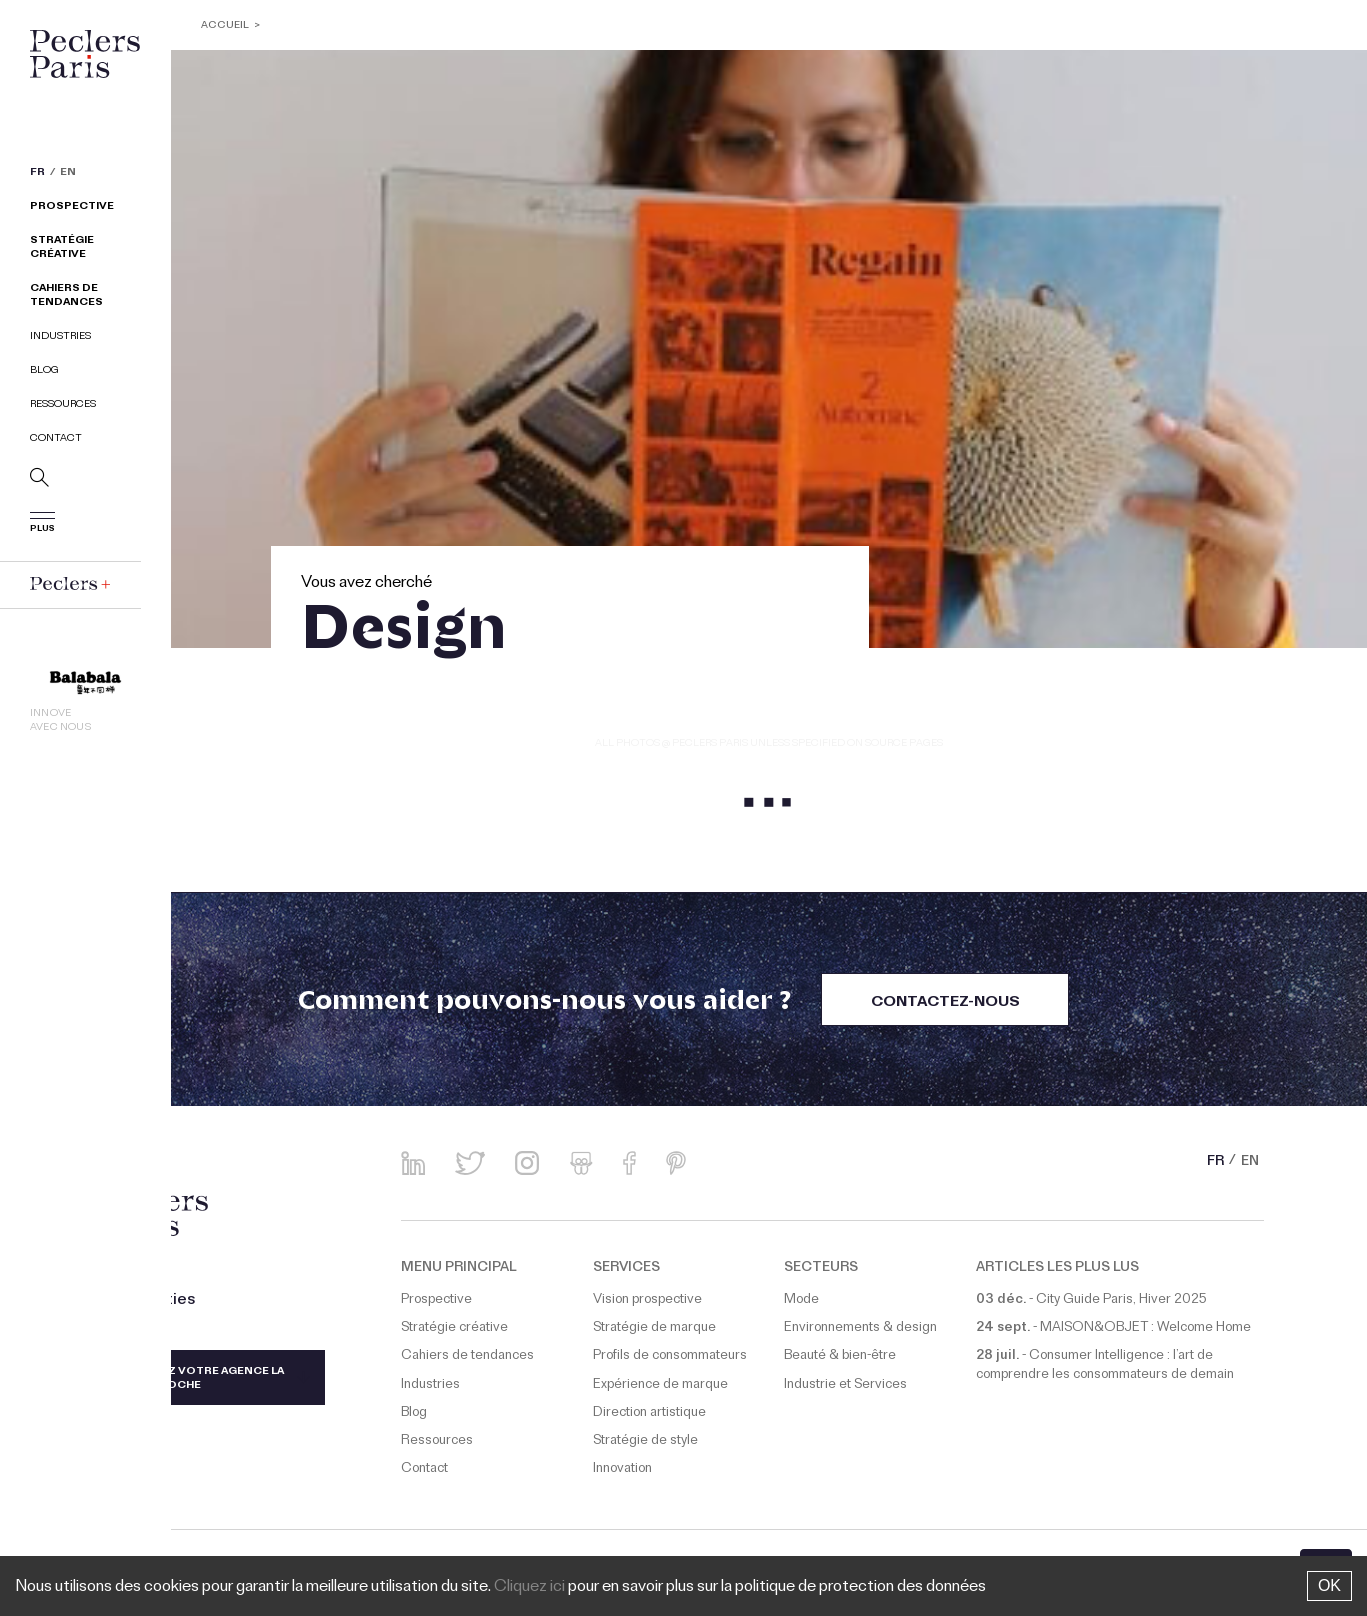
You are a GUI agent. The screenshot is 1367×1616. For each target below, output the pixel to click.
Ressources (63, 405)
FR (37, 174)
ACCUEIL (225, 26)
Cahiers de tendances (66, 296)
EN (68, 174)
